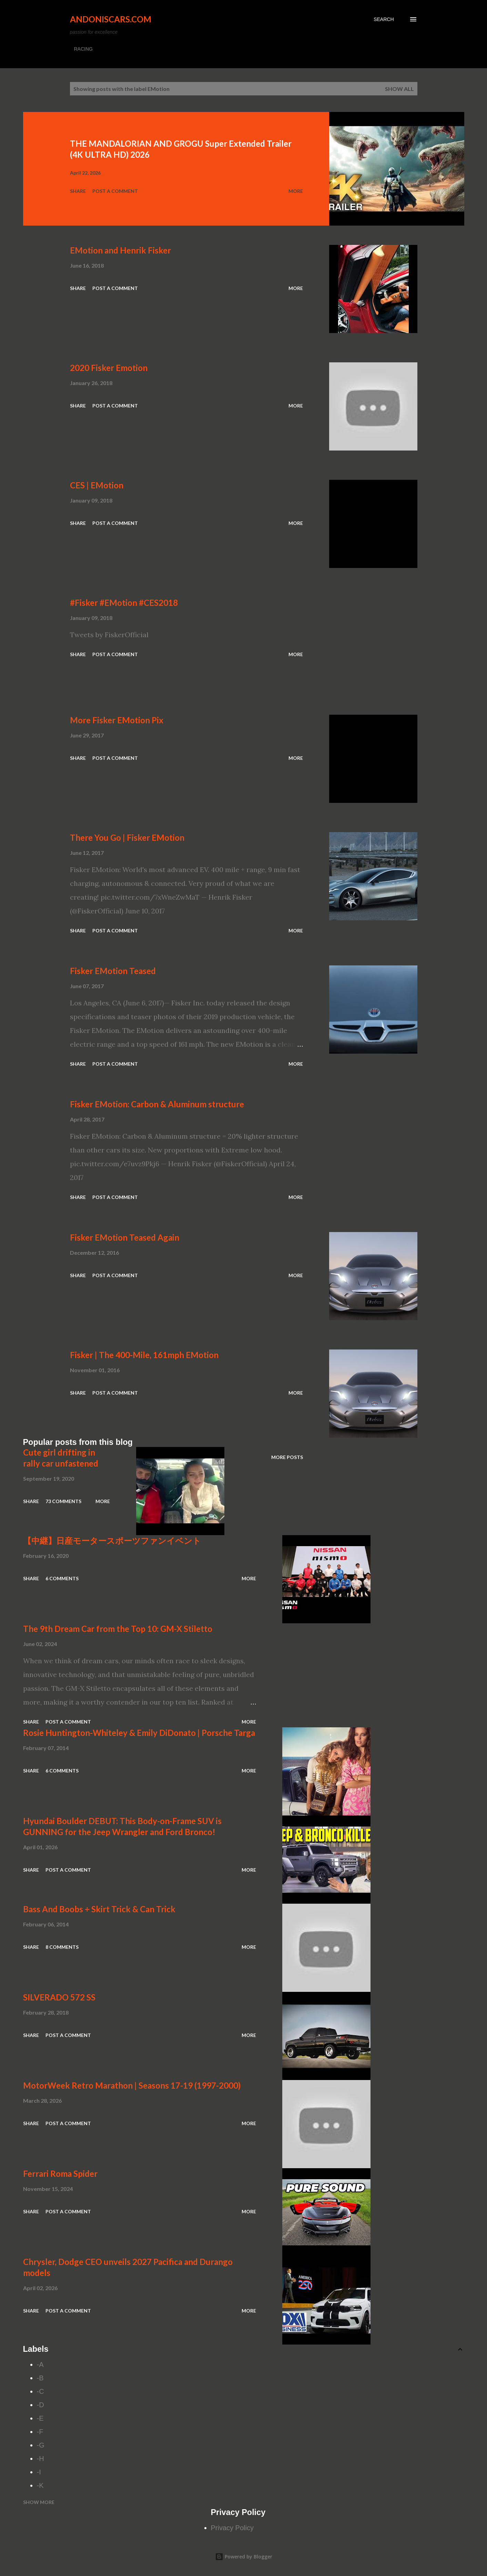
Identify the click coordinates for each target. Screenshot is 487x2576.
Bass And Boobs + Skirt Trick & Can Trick (99, 1909)
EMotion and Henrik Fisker (120, 250)
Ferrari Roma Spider (60, 2174)
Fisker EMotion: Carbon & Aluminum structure (157, 1104)
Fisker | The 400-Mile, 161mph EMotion (144, 1355)
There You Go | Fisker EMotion (127, 837)
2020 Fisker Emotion (109, 368)
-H (40, 2458)
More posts (287, 1457)
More (295, 191)
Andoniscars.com (110, 19)
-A (40, 2364)
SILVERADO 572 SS (59, 1997)
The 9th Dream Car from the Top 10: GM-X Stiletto (117, 1629)
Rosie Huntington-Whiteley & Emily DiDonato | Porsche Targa (139, 1733)
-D (40, 2405)
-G (40, 2445)
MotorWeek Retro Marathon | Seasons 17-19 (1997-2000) (132, 2085)
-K (40, 2485)
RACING (83, 49)
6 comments (62, 1578)
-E (40, 2418)
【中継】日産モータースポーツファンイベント (112, 1540)
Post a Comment (115, 191)
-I (39, 2472)
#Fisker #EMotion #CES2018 (124, 603)
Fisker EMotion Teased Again (124, 1237)
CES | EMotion (96, 485)
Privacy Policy (232, 2528)
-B (40, 2378)
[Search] (384, 19)
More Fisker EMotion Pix (116, 720)
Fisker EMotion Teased (113, 971)
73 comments (63, 1501)
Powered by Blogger (243, 2556)
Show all (399, 88)
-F (40, 2431)
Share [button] (78, 191)
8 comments (62, 1947)
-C (40, 2391)
